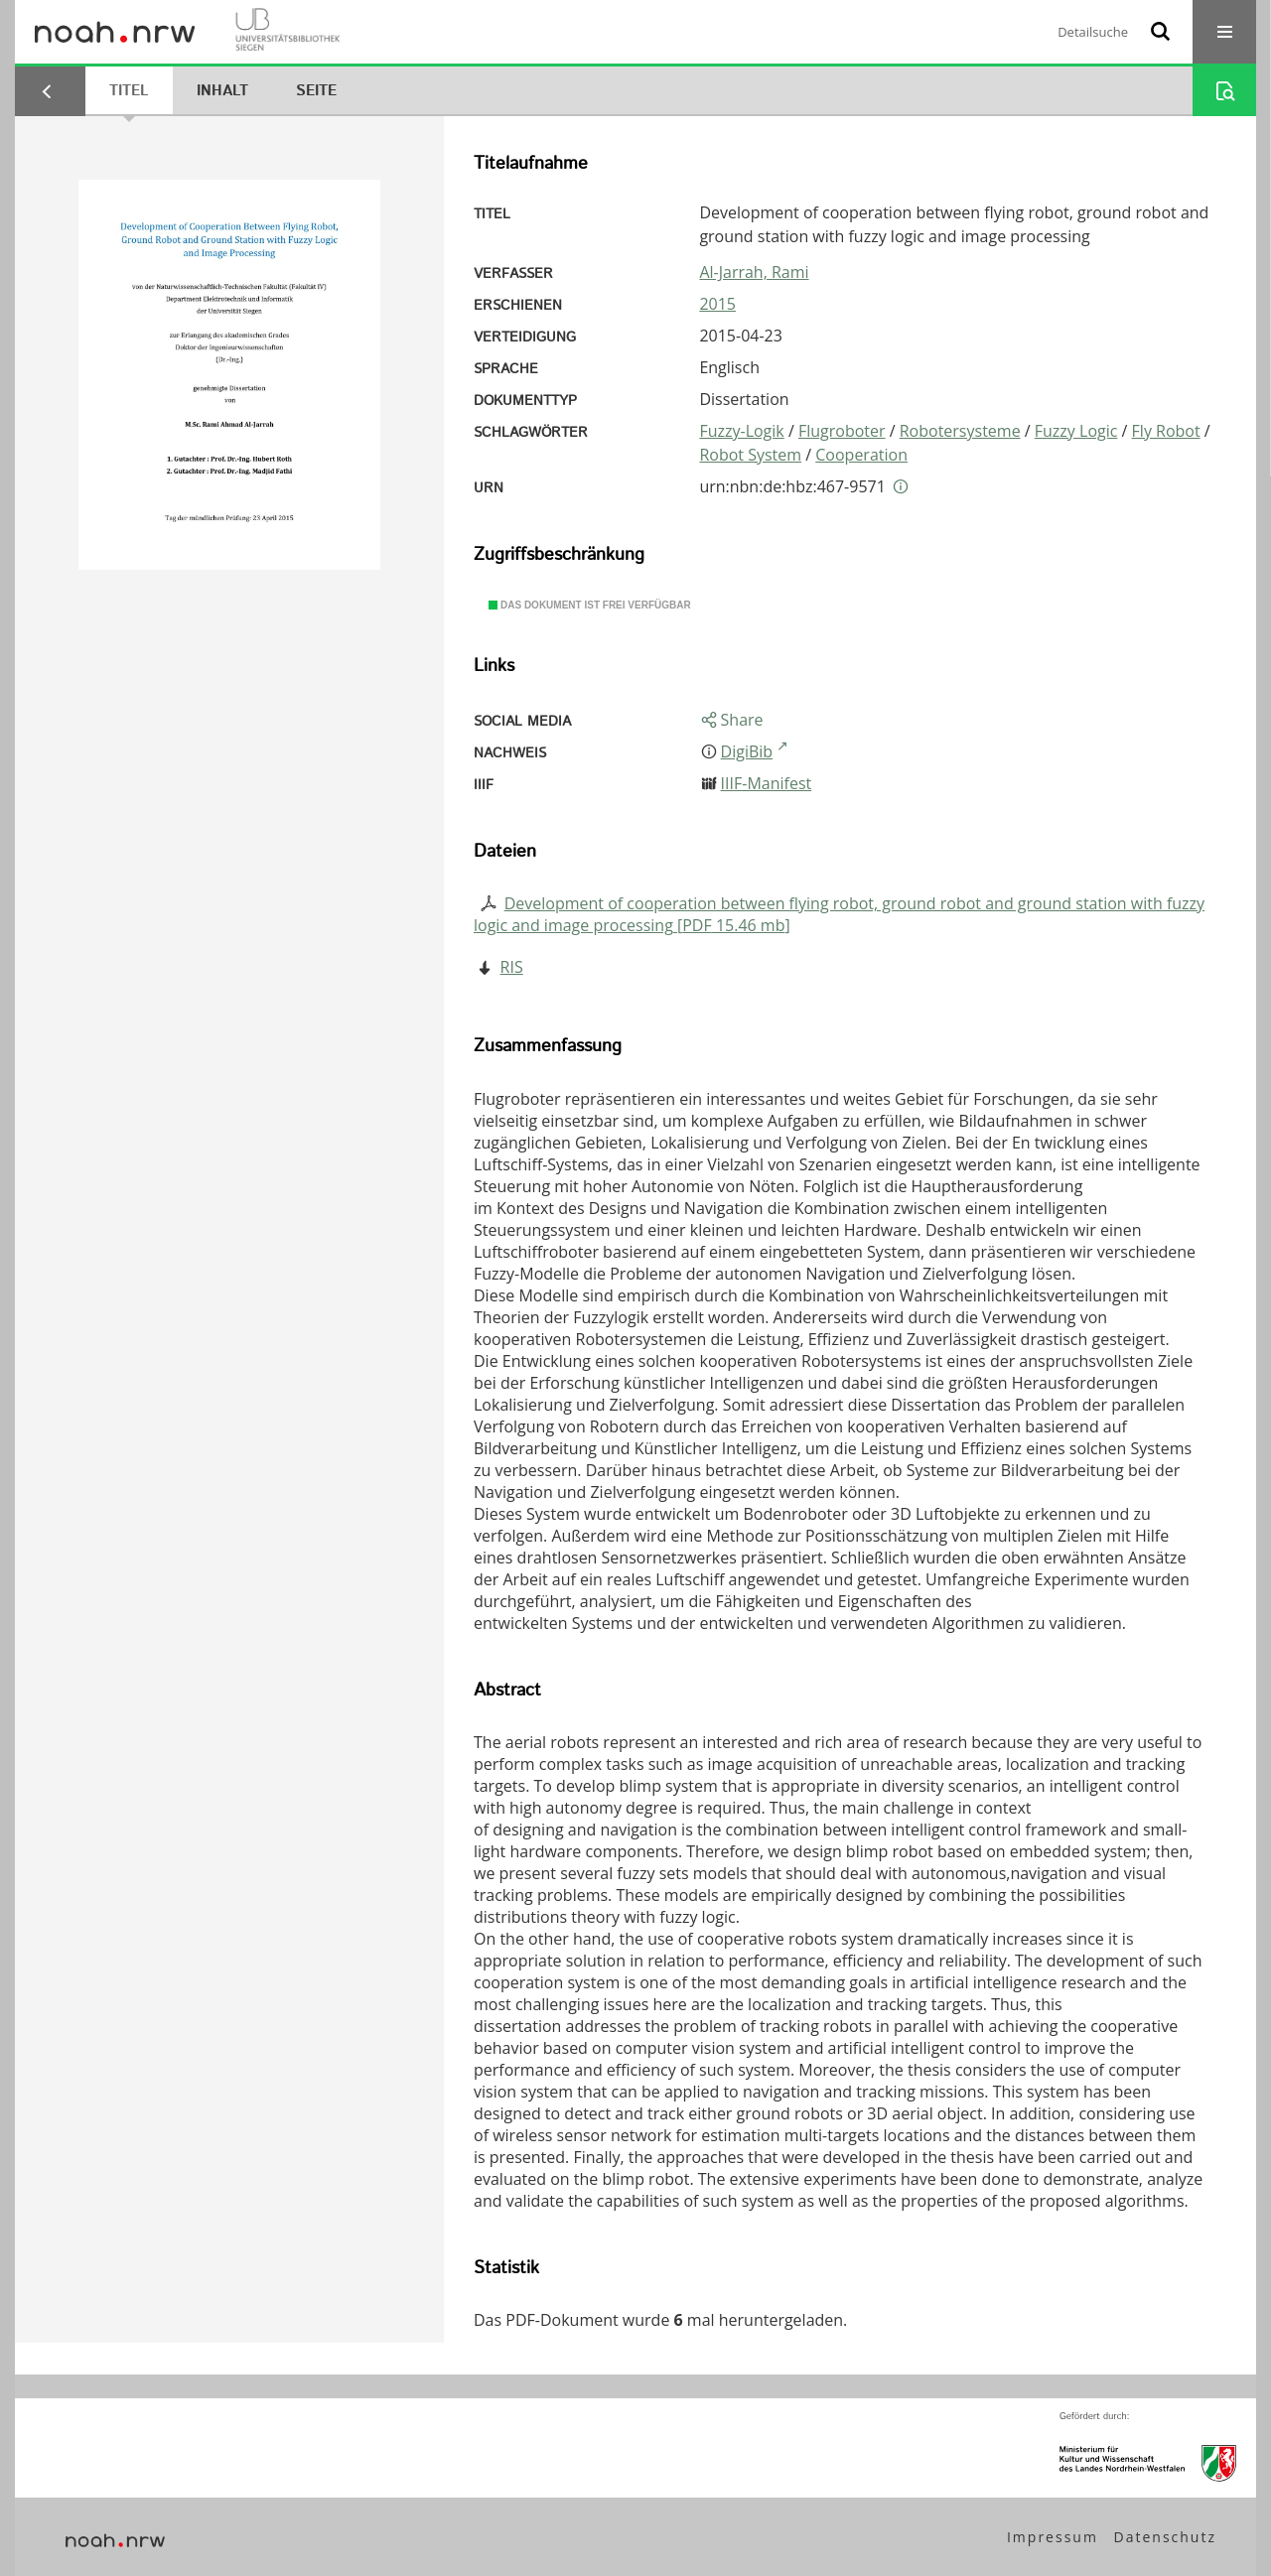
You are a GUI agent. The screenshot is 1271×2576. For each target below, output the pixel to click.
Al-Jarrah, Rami (753, 272)
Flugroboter (842, 431)
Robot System (750, 455)
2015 (717, 304)
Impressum (1052, 2536)
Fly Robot (1166, 431)
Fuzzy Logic (1076, 431)
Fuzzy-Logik (741, 431)
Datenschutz (1165, 2536)
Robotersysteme (960, 431)
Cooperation (861, 455)
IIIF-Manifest (766, 783)
